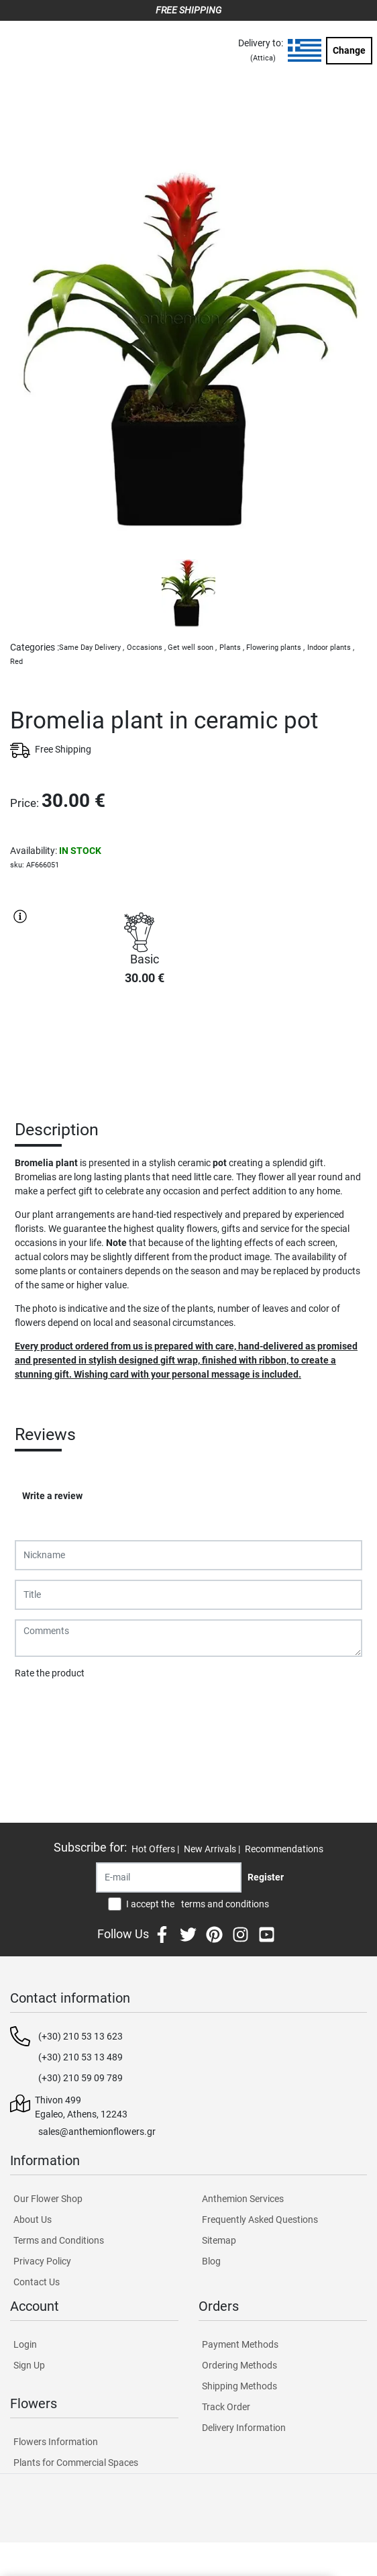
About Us (32, 2219)
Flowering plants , (275, 647)
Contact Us (36, 2282)
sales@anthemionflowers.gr (97, 2131)
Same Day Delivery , (91, 647)
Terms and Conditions (58, 2240)
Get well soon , (192, 647)
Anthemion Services (243, 2198)
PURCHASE (144, 1044)
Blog (211, 2261)
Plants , (231, 647)
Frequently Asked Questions (260, 2219)
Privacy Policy (42, 2261)
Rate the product (50, 1673)
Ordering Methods (239, 2365)
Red (16, 661)
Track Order (226, 2406)
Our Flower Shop (48, 2198)
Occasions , (146, 647)
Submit (36, 1708)
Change (349, 50)
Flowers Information (55, 2441)
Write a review (52, 1495)
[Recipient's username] (168, 1877)
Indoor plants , (330, 647)
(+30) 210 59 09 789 (80, 2077)
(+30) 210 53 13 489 (80, 2057)
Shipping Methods (239, 2386)
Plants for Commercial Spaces (75, 2462)
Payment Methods (240, 2344)
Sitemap (219, 2240)
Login (25, 2344)
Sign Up (29, 2365)
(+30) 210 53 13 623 (80, 2036)
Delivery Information (244, 2427)
